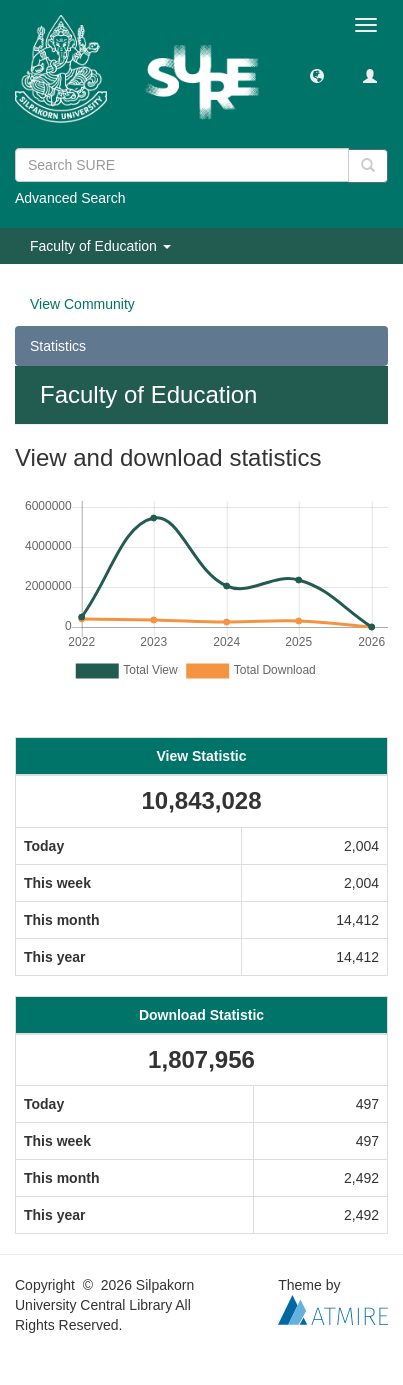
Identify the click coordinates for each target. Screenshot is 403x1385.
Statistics (58, 346)
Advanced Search (70, 198)
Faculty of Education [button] (100, 246)
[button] (317, 75)
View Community (82, 304)
